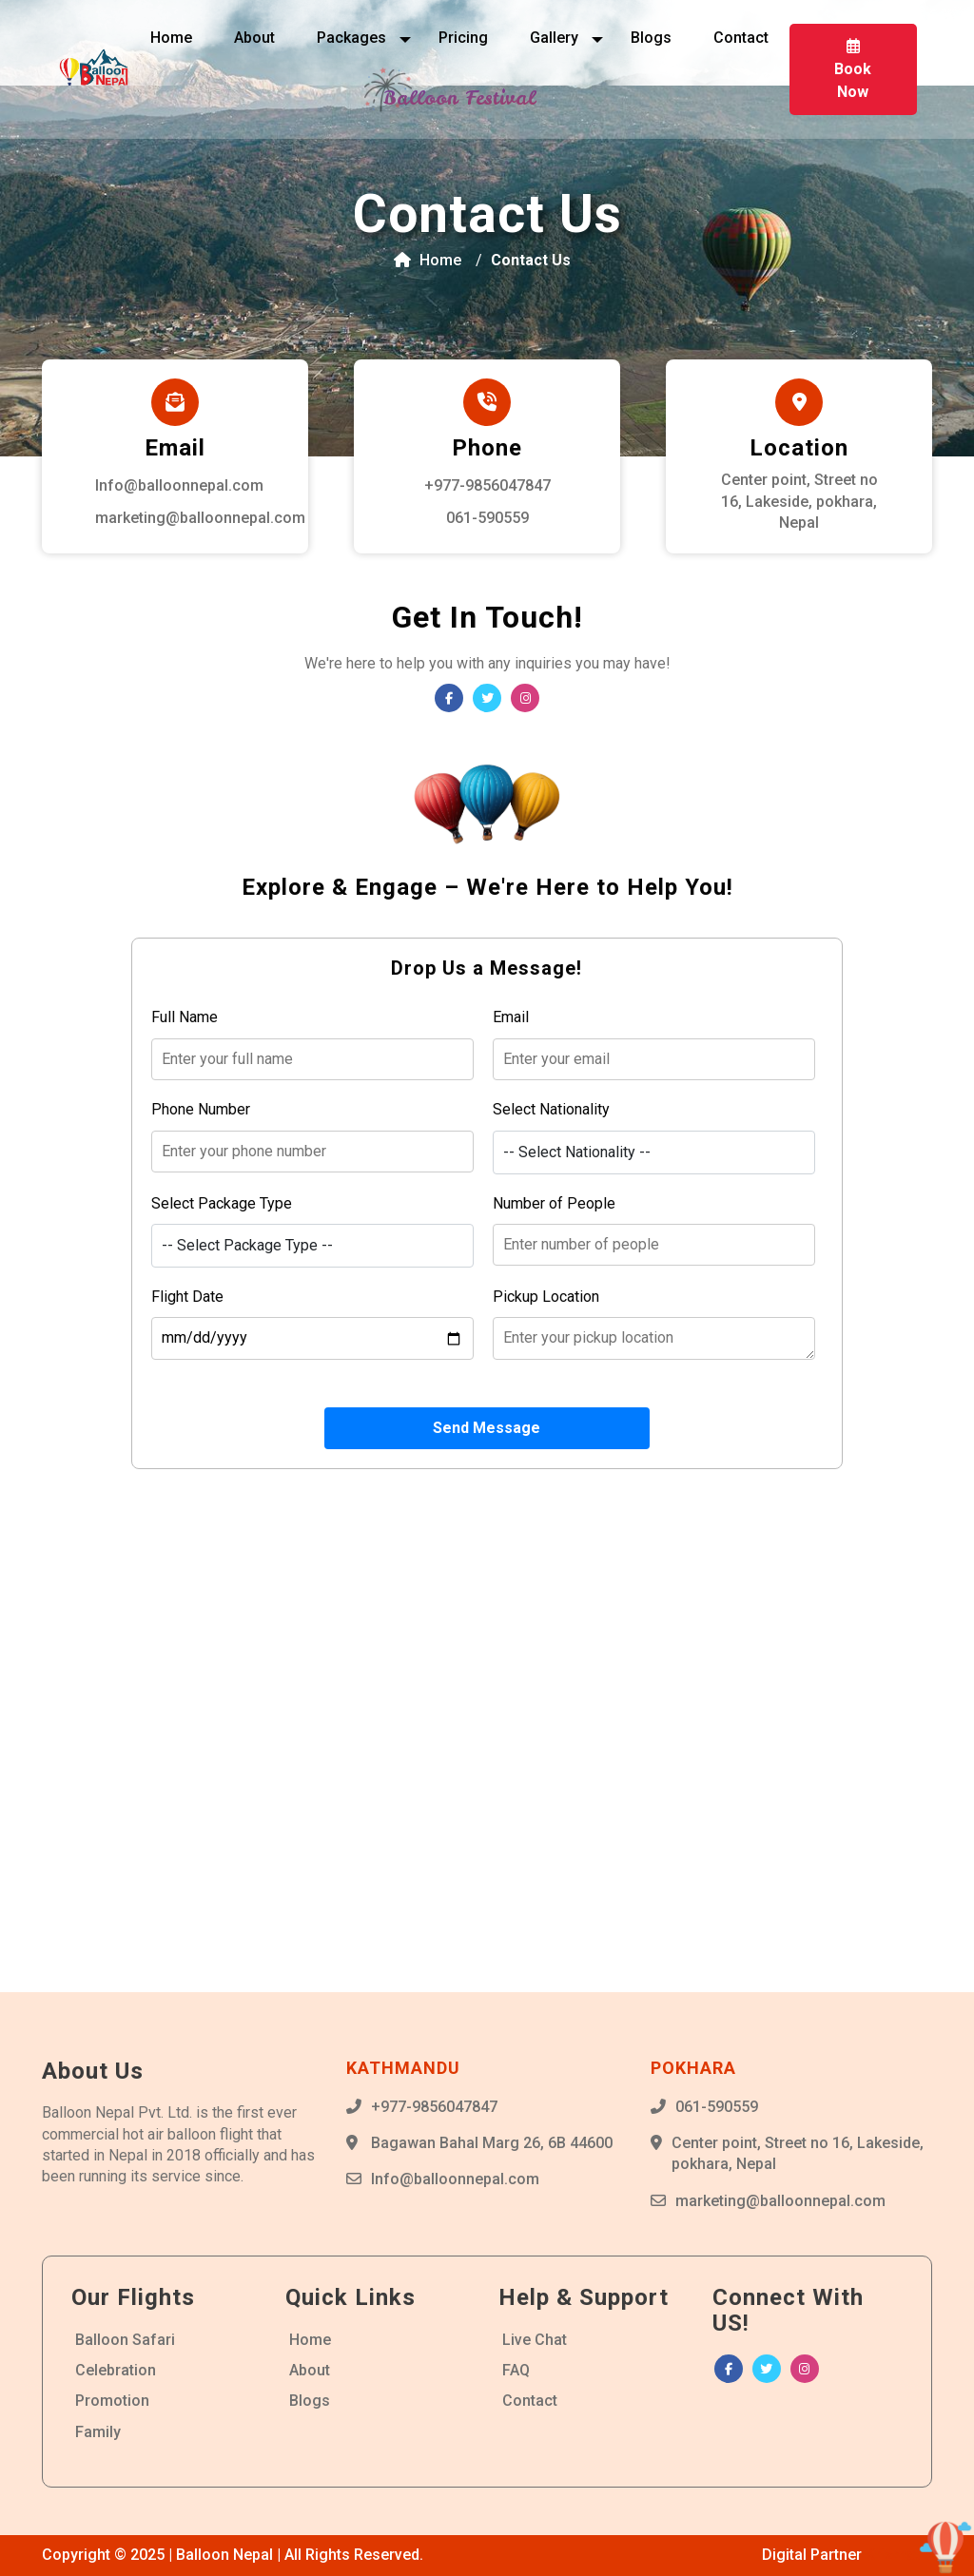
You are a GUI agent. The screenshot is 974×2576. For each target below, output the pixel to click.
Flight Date (187, 1297)
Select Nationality (551, 1109)
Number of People (554, 1203)
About (254, 38)
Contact (741, 38)
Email (511, 1017)
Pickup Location (546, 1297)
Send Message (486, 1428)
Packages (353, 38)
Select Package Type (221, 1203)
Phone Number (200, 1109)
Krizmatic (899, 2555)
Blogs (651, 38)
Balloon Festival (459, 97)
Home (171, 38)
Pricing (463, 38)
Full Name (184, 1017)
